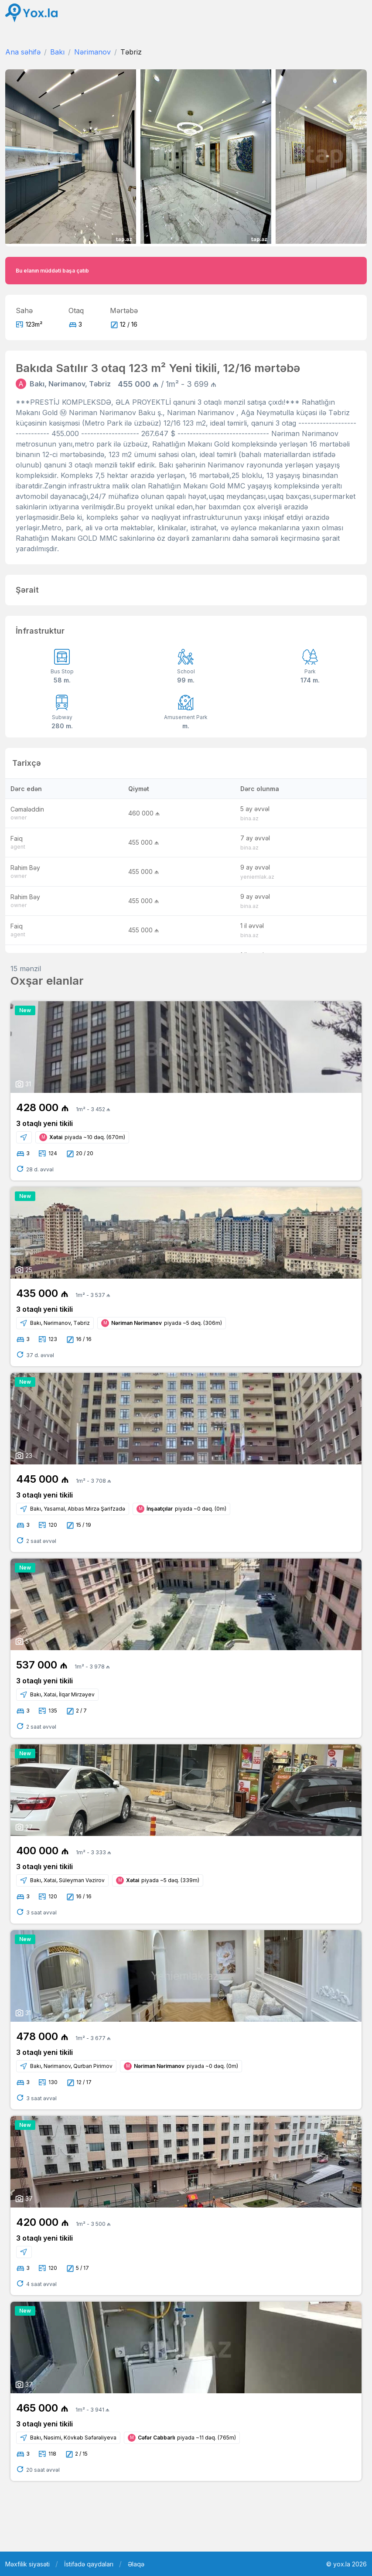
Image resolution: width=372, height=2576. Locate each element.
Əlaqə (136, 2564)
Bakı (57, 52)
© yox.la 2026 (346, 2564)
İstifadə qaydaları (88, 2564)
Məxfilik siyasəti (27, 2564)
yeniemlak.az (257, 876)
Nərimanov (92, 52)
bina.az (249, 818)
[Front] (31, 12)
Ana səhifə (23, 52)
